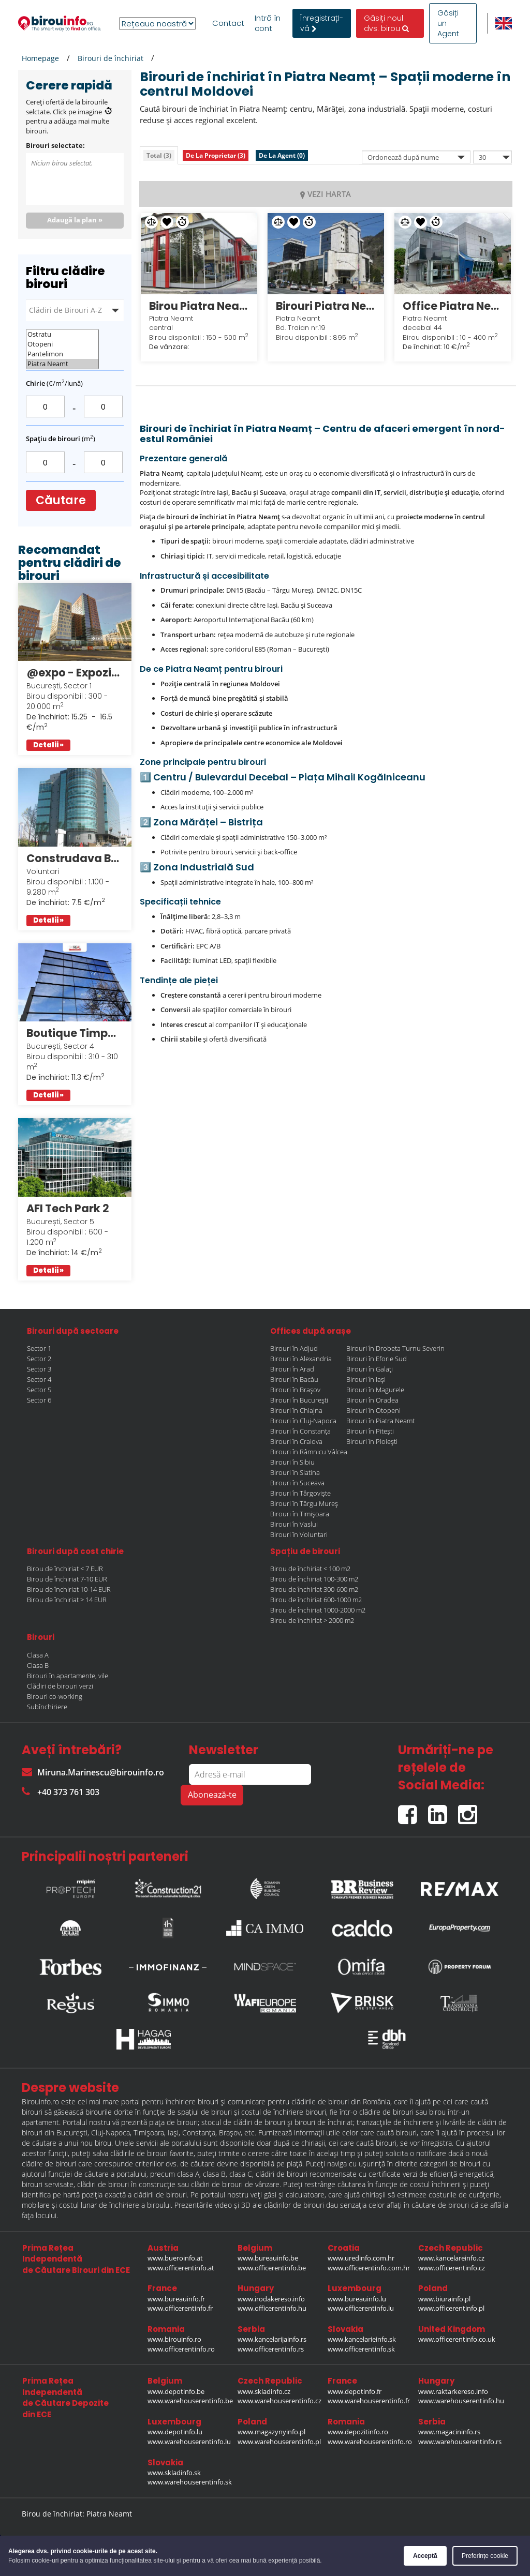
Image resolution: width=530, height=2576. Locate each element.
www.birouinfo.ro (174, 2339)
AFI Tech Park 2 (67, 1208)
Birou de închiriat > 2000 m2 (312, 1620)
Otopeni (62, 344)
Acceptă (425, 2555)
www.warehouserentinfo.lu (189, 2441)
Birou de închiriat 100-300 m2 (314, 1579)
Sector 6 (39, 1400)
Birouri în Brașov (295, 1389)
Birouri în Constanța (300, 1431)
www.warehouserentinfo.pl (279, 2441)
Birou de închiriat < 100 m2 (310, 1568)
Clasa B (38, 1665)
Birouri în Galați (369, 1369)
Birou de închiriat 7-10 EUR (67, 1579)
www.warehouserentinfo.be (190, 2400)
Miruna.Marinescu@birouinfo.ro (93, 1772)
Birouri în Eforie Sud (376, 1358)
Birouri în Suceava (297, 1482)
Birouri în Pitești (370, 1431)
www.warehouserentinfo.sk (190, 2482)
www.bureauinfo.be (268, 2258)
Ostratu (62, 334)
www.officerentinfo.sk (361, 2349)
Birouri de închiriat (110, 58)
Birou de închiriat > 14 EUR (67, 1599)
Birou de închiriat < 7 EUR (65, 1568)
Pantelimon (62, 354)
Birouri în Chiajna (296, 1410)
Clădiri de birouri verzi (60, 1686)
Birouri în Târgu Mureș (304, 1503)
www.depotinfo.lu (175, 2431)
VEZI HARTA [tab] (325, 194)
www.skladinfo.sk (174, 2472)
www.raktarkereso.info (453, 2391)
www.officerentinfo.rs (271, 2349)
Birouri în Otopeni (373, 1410)
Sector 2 (39, 1358)
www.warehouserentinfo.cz (279, 2400)
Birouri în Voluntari (299, 1534)
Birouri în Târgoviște (300, 1493)
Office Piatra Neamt (453, 305)
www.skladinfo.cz (264, 2391)
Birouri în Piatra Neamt (380, 1420)
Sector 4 (39, 1379)
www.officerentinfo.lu (361, 2308)
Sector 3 (39, 1369)
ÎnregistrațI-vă (321, 23)
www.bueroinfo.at (175, 2258)
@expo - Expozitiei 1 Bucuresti (74, 672)
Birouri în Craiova (296, 1441)
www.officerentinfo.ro (181, 2349)
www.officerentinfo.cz (451, 2267)
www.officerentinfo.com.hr (369, 2267)
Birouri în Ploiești (372, 1441)
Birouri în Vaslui (294, 1524)
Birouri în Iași (366, 1379)
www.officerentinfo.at (181, 2267)
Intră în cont (268, 23)
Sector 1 (39, 1348)
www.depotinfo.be (176, 2391)
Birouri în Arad (292, 1369)
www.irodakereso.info (271, 2298)
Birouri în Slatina (295, 1472)
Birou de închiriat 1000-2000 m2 (317, 1610)
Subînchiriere (47, 1706)
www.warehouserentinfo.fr (369, 2400)
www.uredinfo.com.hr (361, 2258)
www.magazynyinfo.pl (271, 2431)
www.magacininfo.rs (449, 2431)
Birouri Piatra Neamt (326, 305)
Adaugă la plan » (74, 219)
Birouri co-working (54, 1696)
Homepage (40, 58)
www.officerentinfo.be (272, 2267)
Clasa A (38, 1655)
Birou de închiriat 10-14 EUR (69, 1589)
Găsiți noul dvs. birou (386, 23)
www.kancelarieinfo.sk (362, 2339)
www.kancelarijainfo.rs (272, 2339)
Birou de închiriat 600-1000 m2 (316, 1599)
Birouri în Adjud (294, 1348)
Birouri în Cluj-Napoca (303, 1420)
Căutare (61, 500)
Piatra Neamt (62, 364)
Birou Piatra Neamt (199, 305)
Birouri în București (299, 1400)
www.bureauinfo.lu (357, 2298)
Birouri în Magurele (375, 1389)
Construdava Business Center (74, 858)
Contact (228, 23)
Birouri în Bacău (294, 1379)
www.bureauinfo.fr (176, 2298)
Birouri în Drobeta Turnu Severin (395, 1348)
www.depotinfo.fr (354, 2391)
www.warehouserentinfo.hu (461, 2400)
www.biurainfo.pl (444, 2298)
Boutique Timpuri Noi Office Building (74, 1033)
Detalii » (48, 745)
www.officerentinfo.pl (451, 2308)
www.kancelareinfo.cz (451, 2258)
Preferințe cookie (485, 2555)
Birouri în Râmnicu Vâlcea (308, 1451)
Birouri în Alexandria (301, 1358)
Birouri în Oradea (372, 1400)
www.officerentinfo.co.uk (456, 2339)
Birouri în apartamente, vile (67, 1675)
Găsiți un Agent (448, 23)
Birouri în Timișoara (299, 1513)
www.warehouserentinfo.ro (370, 2441)
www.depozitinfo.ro (358, 2431)
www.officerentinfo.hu (272, 2308)
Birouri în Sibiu (292, 1462)
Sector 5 (39, 1389)
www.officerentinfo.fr (180, 2308)
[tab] (159, 155)
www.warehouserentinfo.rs (460, 2441)
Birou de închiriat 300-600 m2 (314, 1589)
